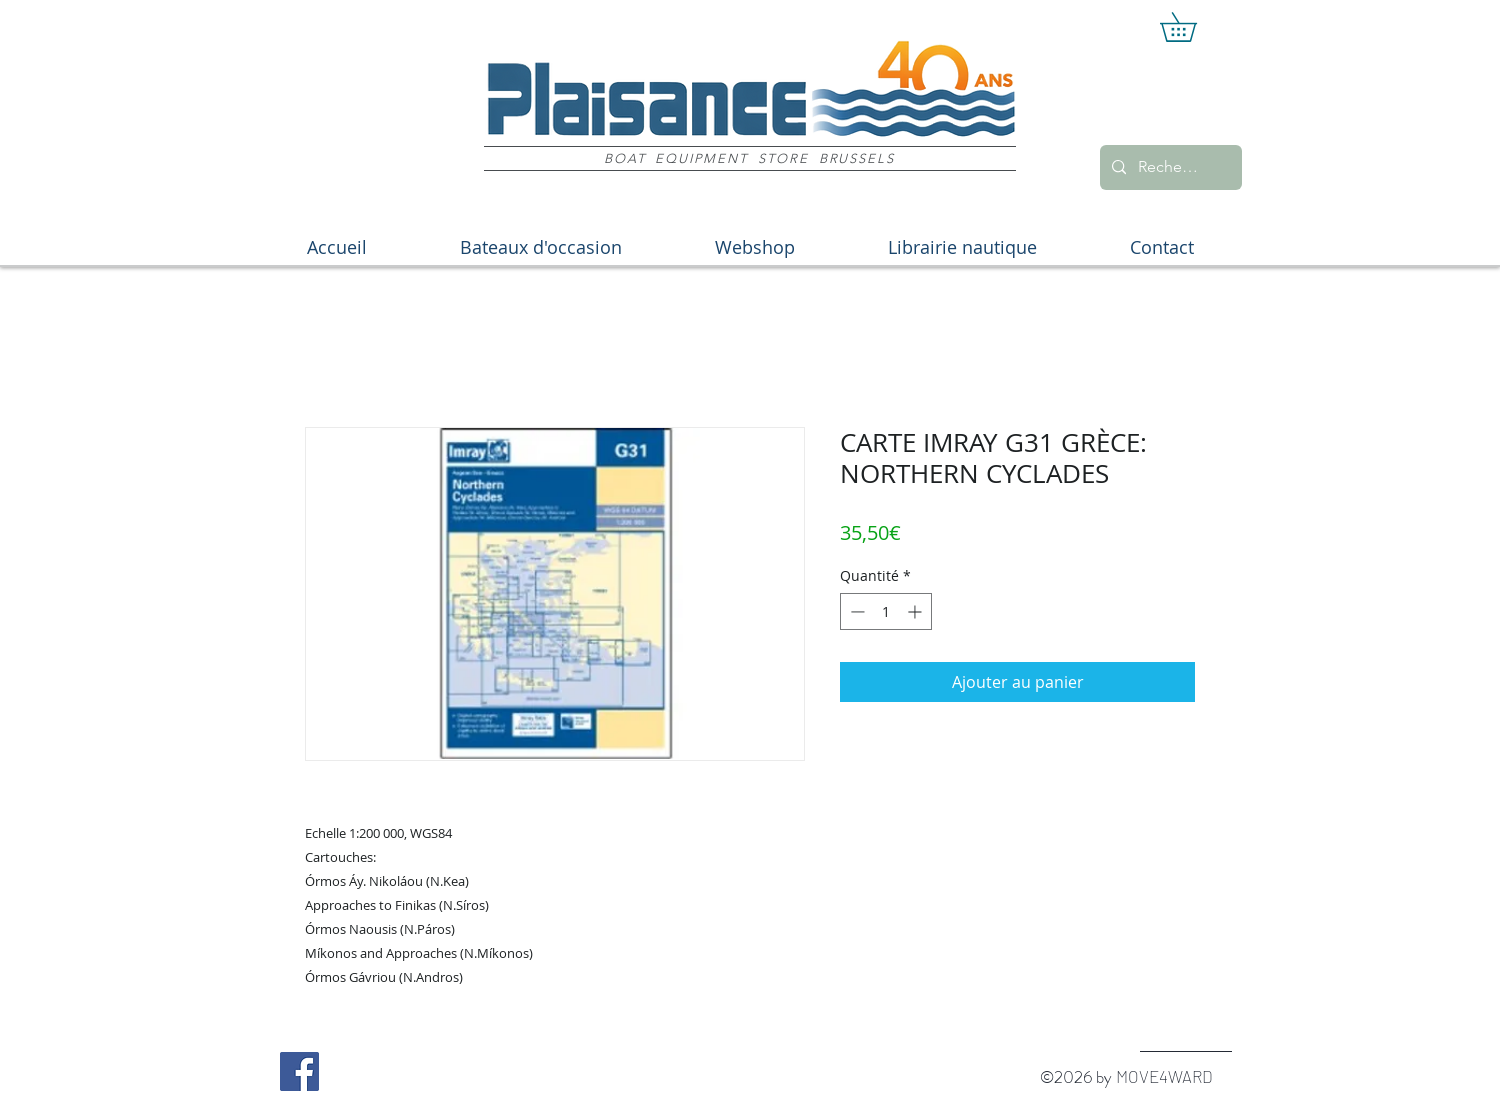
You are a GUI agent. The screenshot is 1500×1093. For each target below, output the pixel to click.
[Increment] (916, 611)
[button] (1192, 27)
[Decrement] (855, 611)
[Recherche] (1169, 167)
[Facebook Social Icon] (299, 1071)
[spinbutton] (886, 611)
